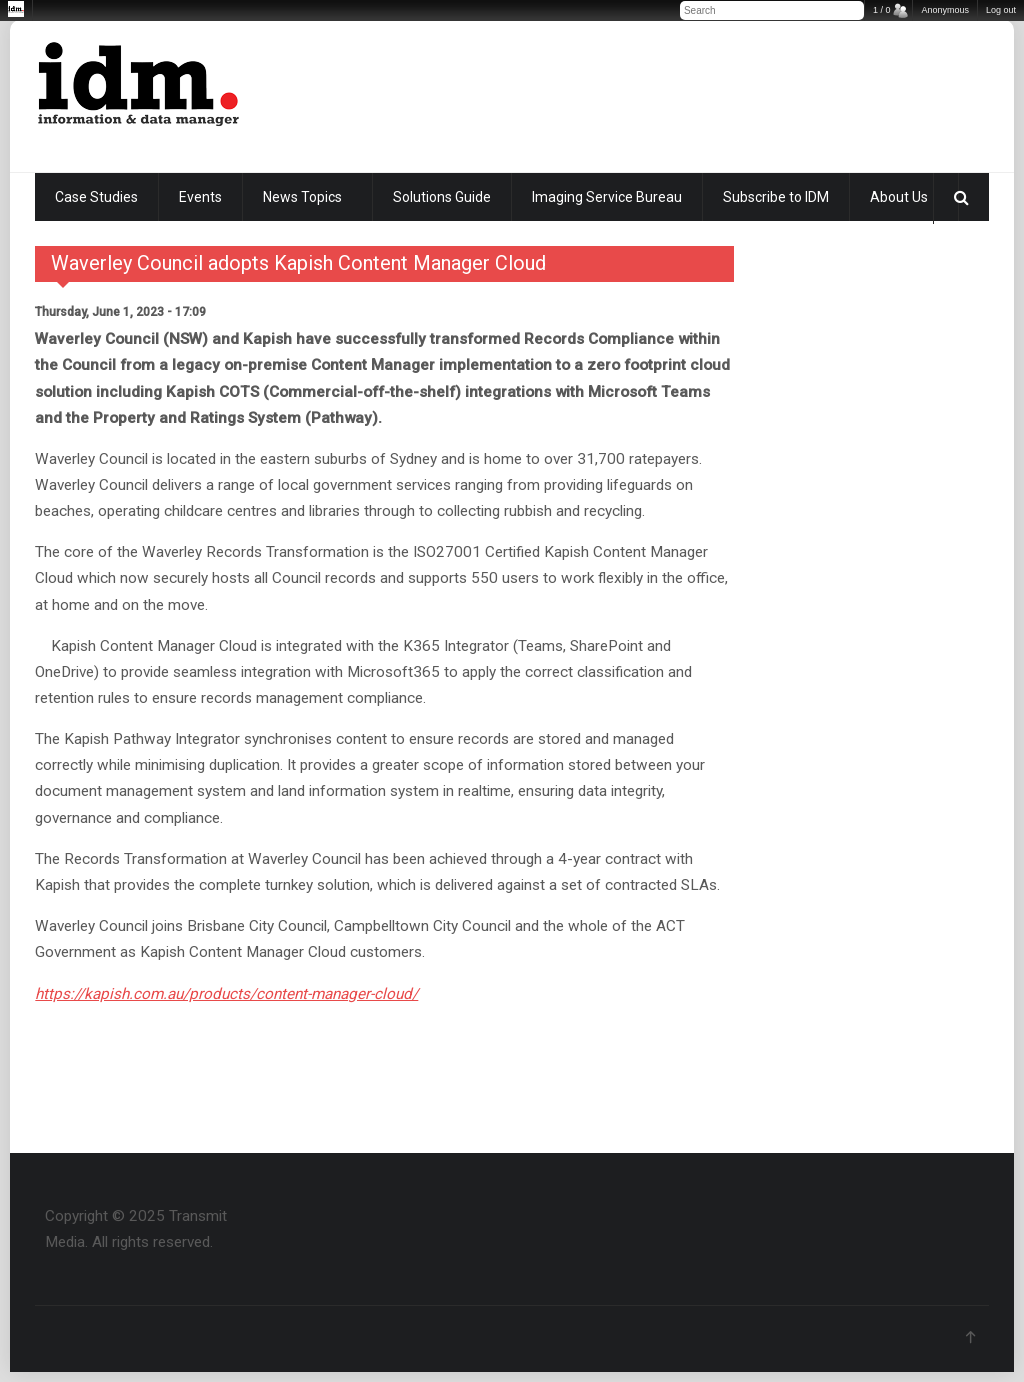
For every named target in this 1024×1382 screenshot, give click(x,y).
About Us (899, 197)
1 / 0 (882, 10)
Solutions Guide (442, 197)
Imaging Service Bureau (607, 197)
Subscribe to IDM (776, 197)
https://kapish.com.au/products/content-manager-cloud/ (226, 994)
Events (200, 197)
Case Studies (96, 197)
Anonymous (945, 10)
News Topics (302, 197)
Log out (1001, 10)
